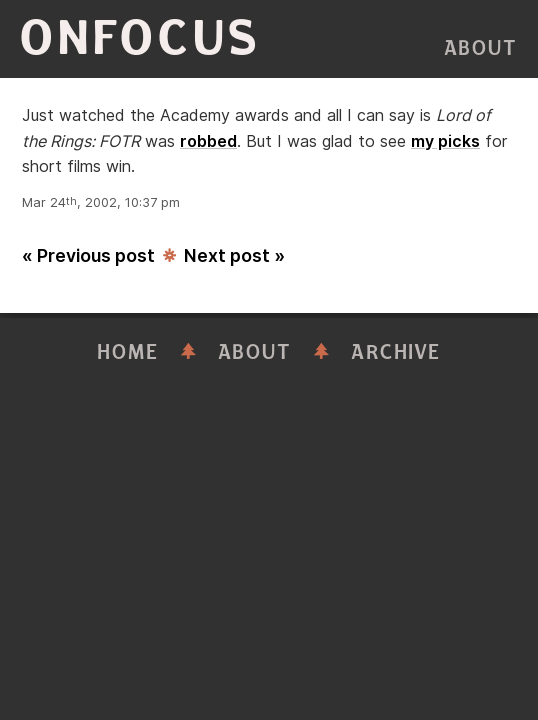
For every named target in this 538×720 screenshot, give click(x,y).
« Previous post (88, 255)
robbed (208, 141)
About (481, 48)
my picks (445, 141)
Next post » (234, 255)
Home (128, 352)
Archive (396, 352)
